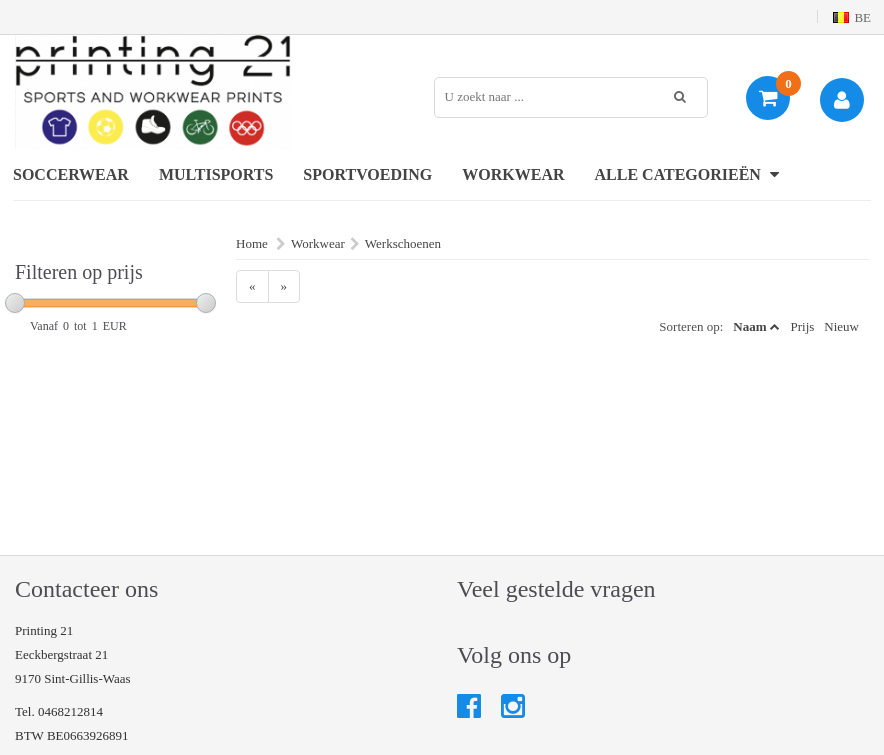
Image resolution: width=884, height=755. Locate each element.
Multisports (216, 174)
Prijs (802, 326)
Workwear (513, 174)
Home (252, 243)
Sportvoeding (367, 174)
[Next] (284, 286)
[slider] (15, 303)
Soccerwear (71, 174)
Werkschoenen (403, 243)
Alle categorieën (687, 174)
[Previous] (252, 286)
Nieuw (841, 326)
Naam (749, 326)
